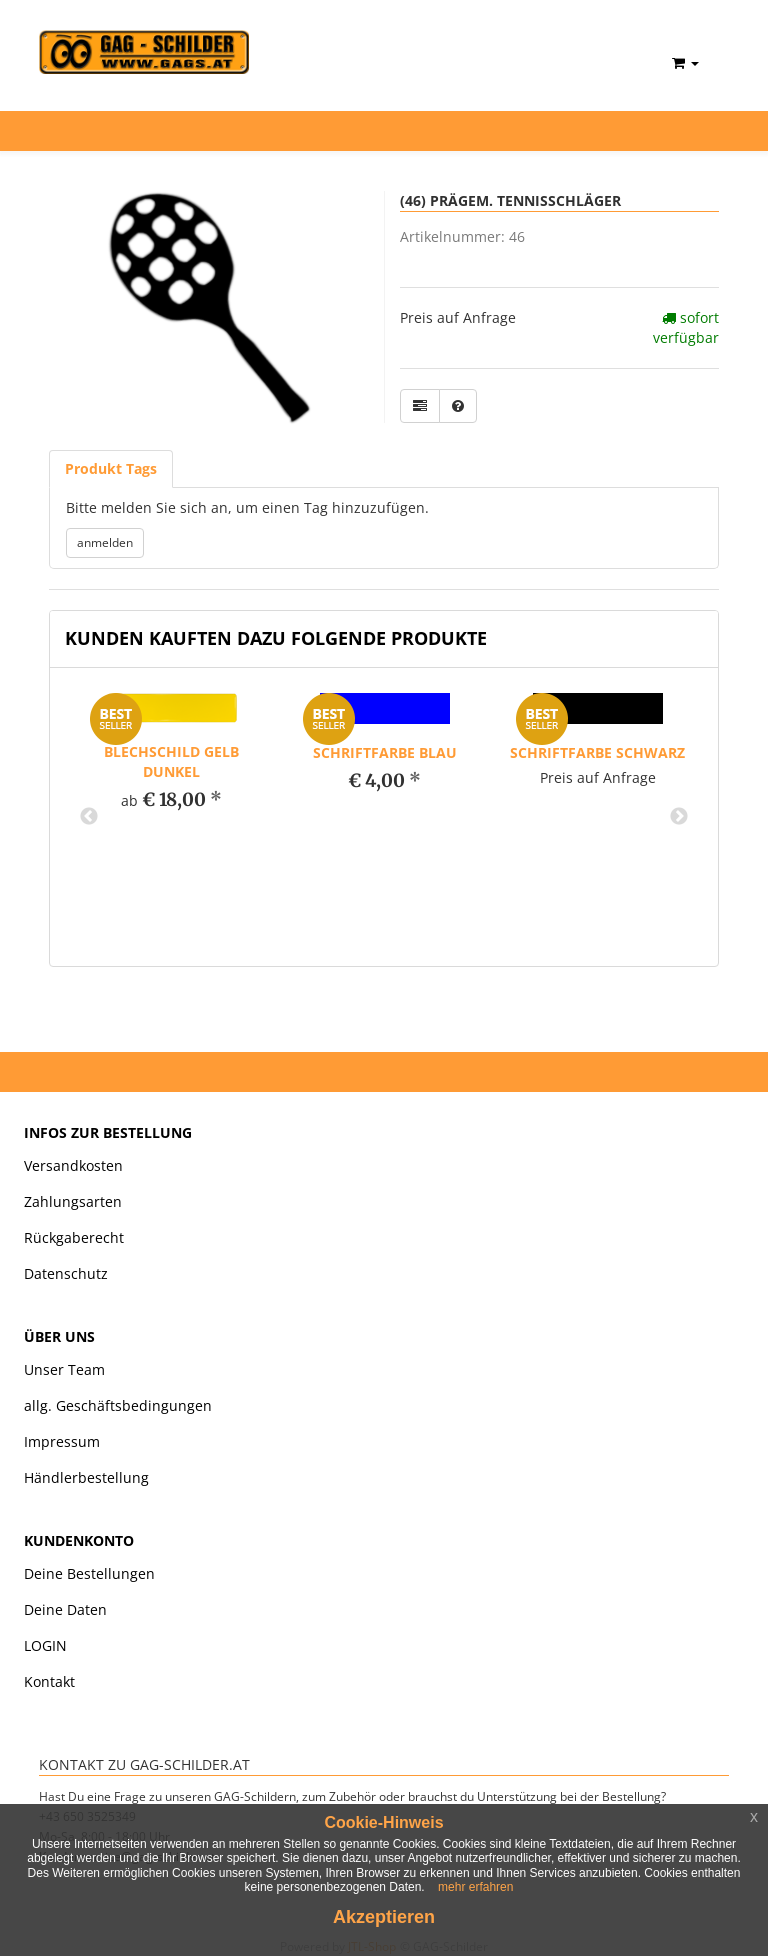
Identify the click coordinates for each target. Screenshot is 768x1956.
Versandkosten (73, 1165)
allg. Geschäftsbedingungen (118, 1405)
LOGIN (45, 1645)
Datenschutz (66, 1273)
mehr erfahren (475, 1887)
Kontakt (49, 1681)
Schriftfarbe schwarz (597, 752)
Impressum (62, 1441)
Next (679, 817)
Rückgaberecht (74, 1237)
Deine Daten (65, 1609)
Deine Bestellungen (89, 1573)
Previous (89, 817)
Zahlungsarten (73, 1201)
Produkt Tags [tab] (111, 468)
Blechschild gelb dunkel (171, 761)
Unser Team (64, 1369)
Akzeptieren (384, 1917)
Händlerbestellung (86, 1477)
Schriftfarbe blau (385, 752)
